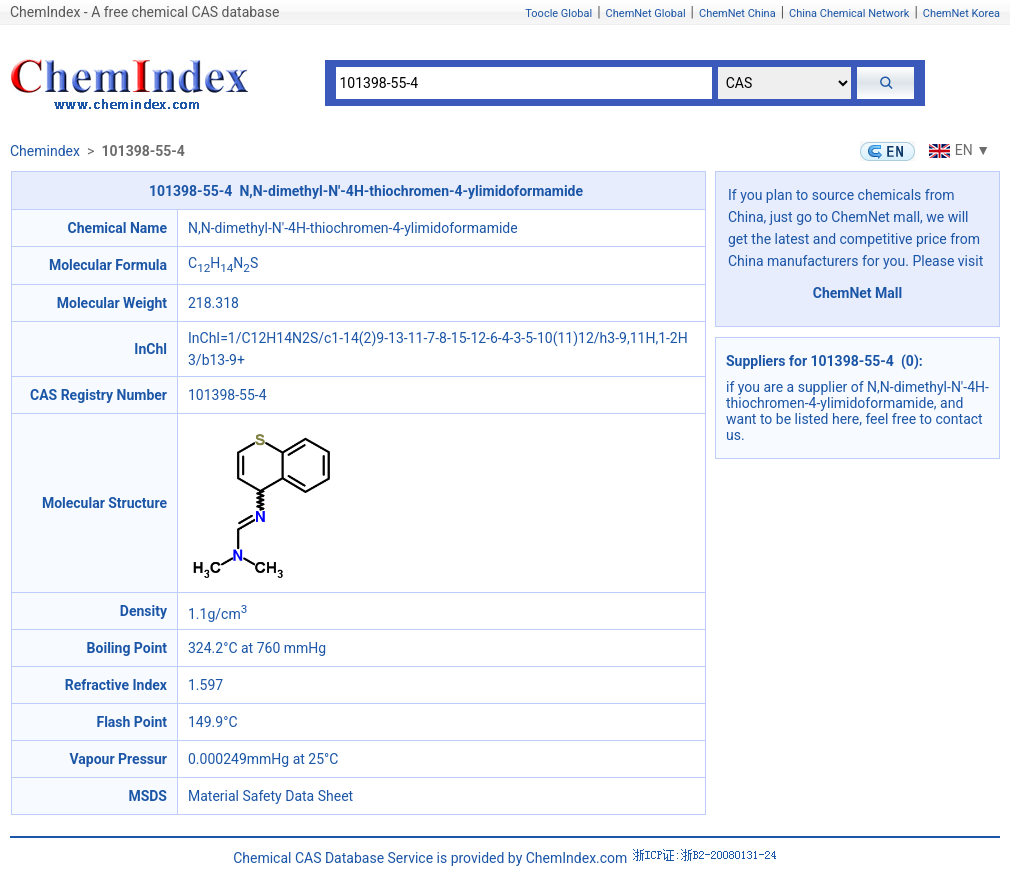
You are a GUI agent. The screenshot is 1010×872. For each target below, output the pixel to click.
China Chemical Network (849, 13)
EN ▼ (957, 150)
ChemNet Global (646, 13)
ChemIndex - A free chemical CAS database (144, 12)
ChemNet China (737, 13)
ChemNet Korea (961, 13)
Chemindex (45, 151)
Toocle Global (558, 13)
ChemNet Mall (858, 293)
